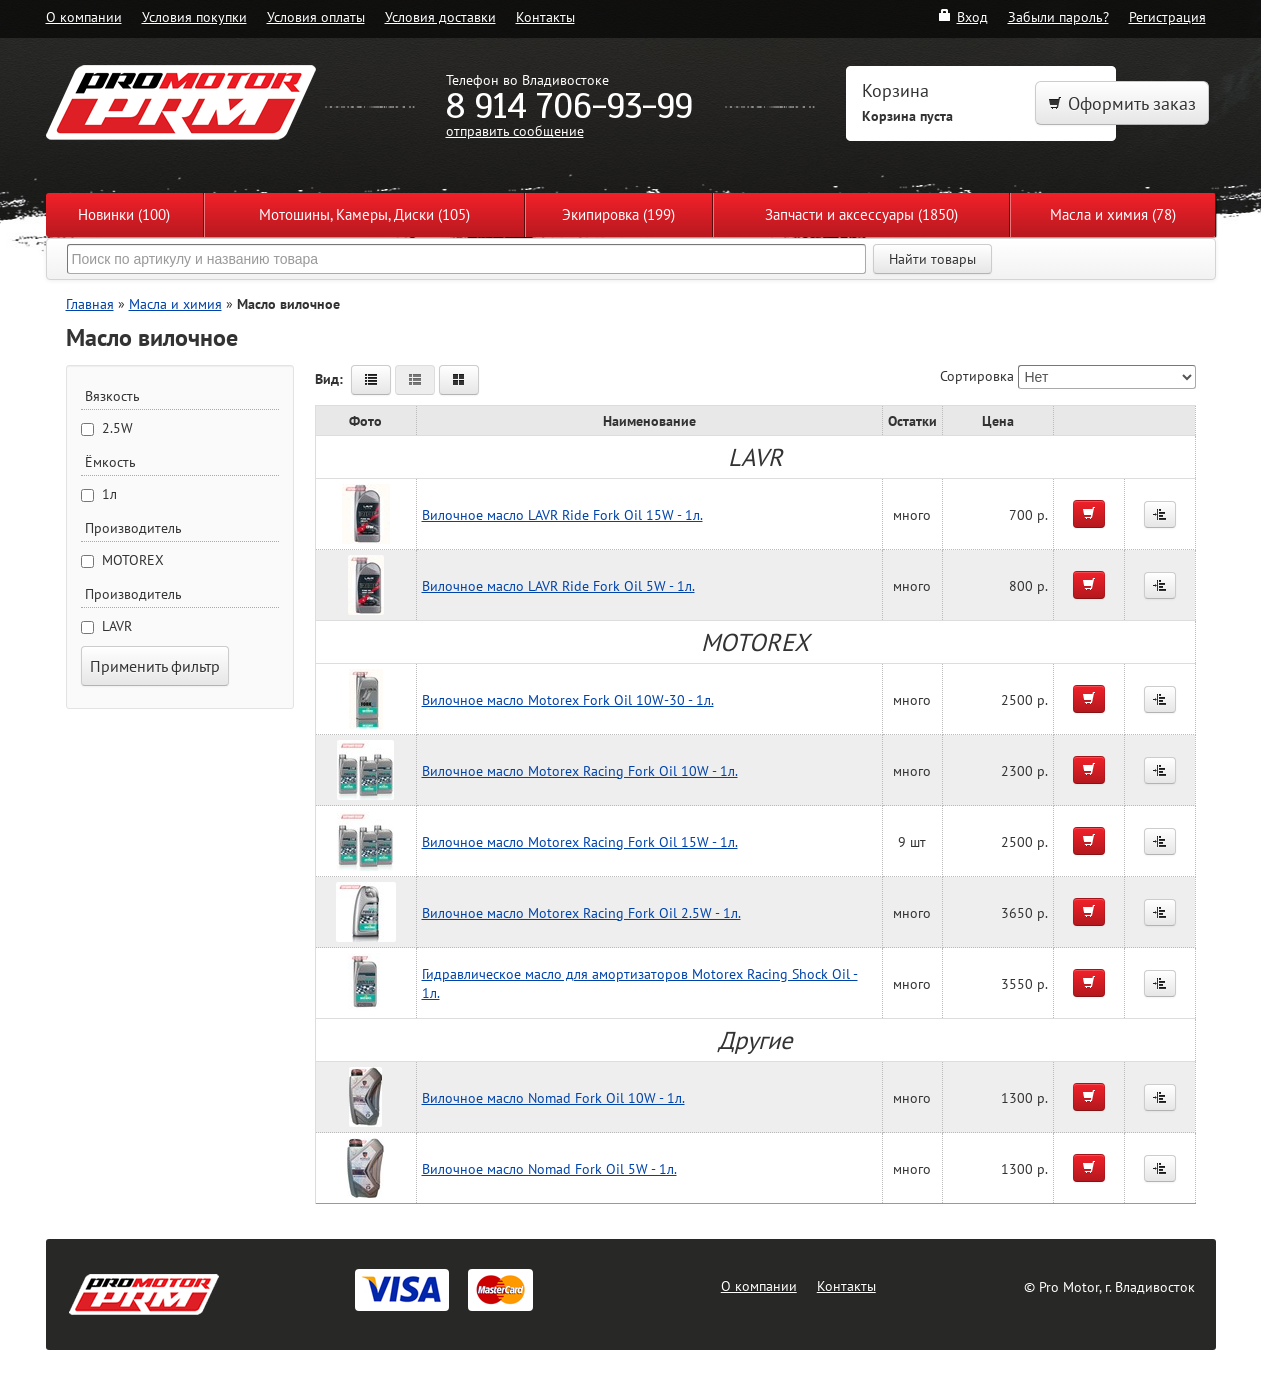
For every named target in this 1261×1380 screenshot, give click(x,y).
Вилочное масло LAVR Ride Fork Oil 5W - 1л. (558, 585)
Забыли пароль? (1058, 16)
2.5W (117, 428)
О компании (84, 16)
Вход (962, 16)
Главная (90, 303)
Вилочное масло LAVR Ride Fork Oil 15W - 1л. (562, 514)
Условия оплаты (316, 16)
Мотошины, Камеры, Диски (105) (364, 214)
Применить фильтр (155, 666)
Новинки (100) (124, 214)
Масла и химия (175, 303)
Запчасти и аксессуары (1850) (861, 214)
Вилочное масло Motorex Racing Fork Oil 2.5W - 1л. (581, 912)
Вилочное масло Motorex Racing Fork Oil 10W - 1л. (580, 770)
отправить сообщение (515, 130)
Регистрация (1167, 16)
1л (109, 494)
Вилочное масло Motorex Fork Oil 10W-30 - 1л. (568, 699)
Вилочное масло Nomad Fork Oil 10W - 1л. (553, 1097)
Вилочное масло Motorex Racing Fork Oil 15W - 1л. (580, 841)
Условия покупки (194, 16)
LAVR (117, 626)
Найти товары (932, 259)
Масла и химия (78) (1113, 214)
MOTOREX (133, 560)
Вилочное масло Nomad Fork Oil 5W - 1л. (549, 1168)
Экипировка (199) (618, 214)
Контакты (545, 16)
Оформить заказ (1122, 103)
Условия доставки (440, 16)
